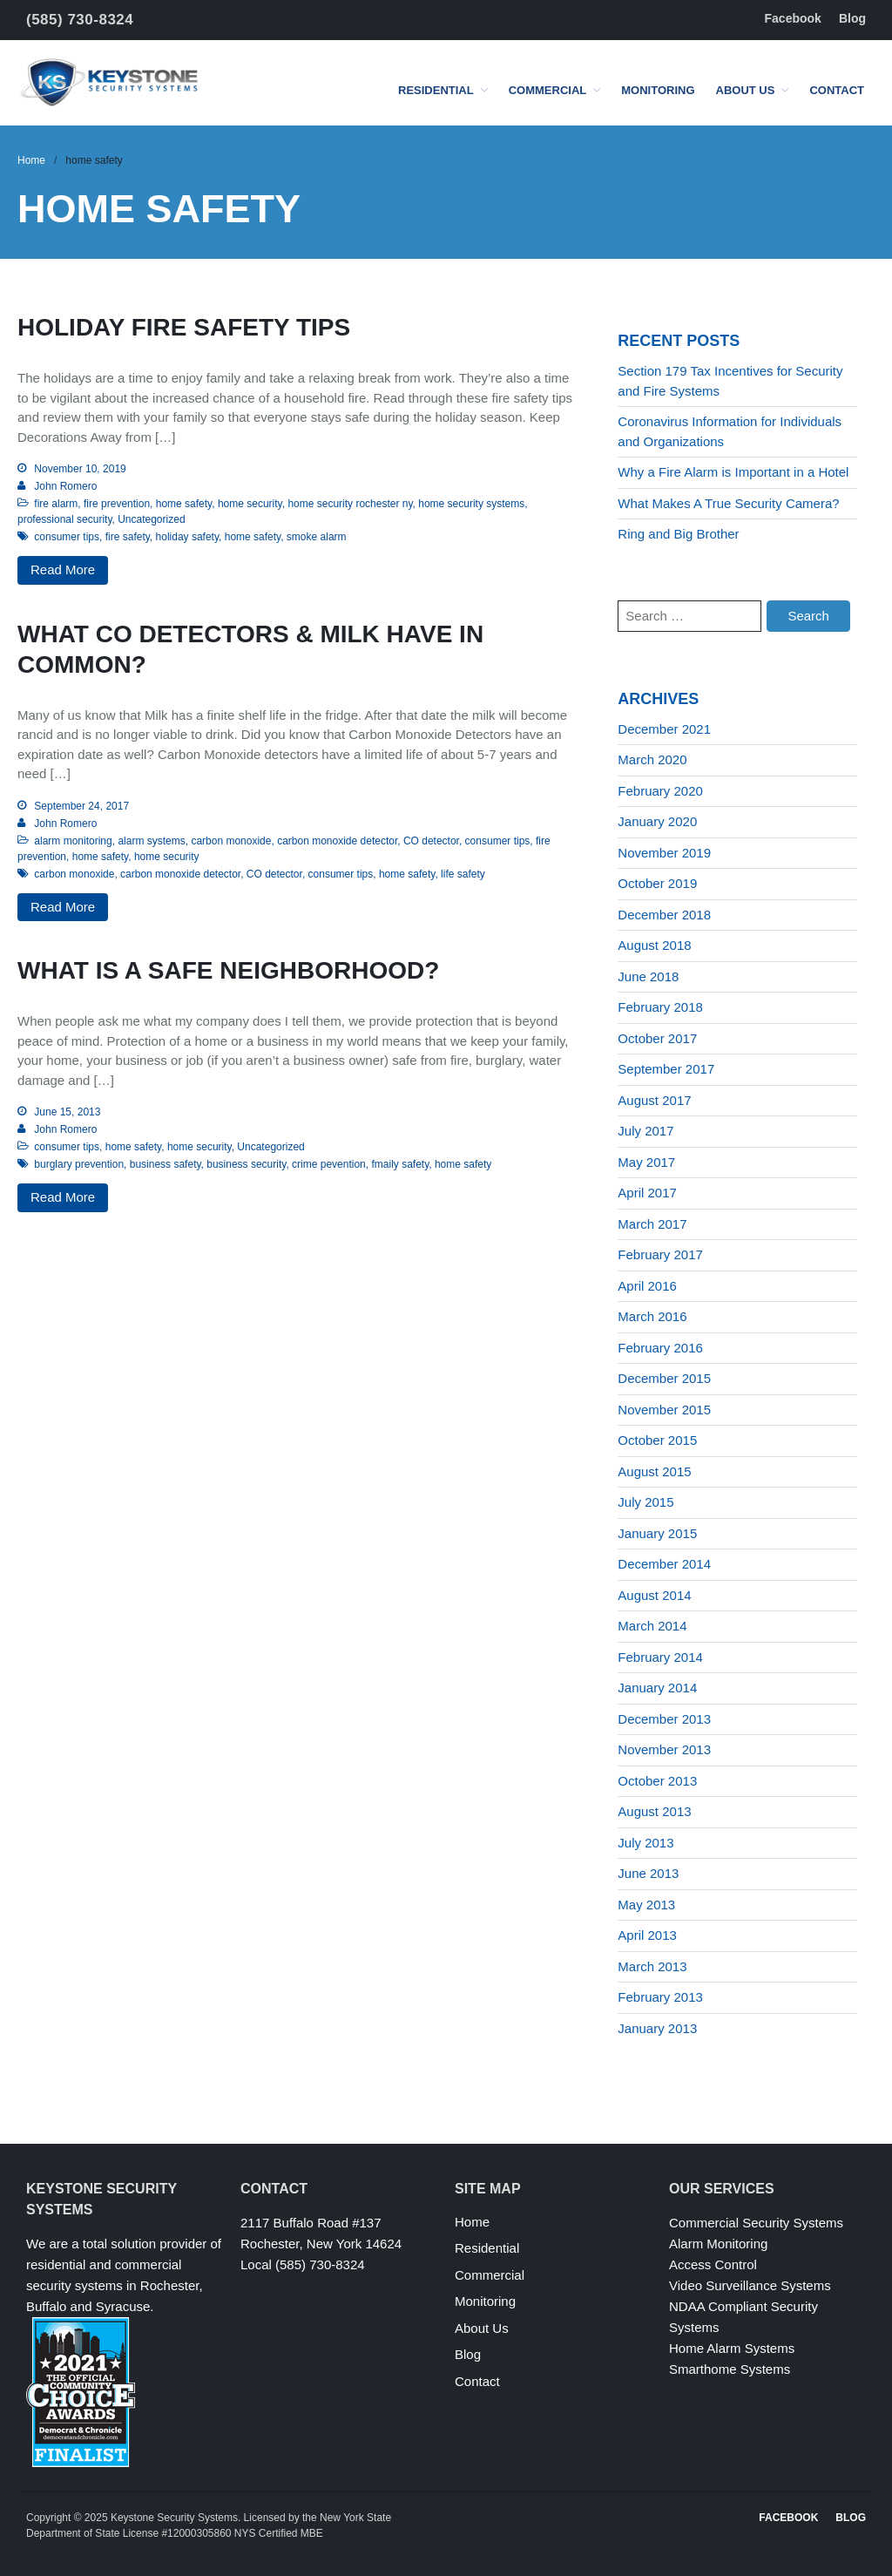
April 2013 (647, 1935)
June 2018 (648, 976)
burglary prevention (79, 1164)
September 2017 (666, 1068)
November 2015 (664, 1409)
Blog (852, 18)
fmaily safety (400, 1164)
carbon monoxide (231, 841)
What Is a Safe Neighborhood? (228, 970)
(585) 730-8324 (79, 19)
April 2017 (647, 1192)
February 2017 (660, 1254)
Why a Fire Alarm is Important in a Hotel (733, 471)
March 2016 (652, 1316)
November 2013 (664, 1749)
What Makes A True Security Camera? (728, 503)
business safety (165, 1164)
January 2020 (657, 821)
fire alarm (56, 504)
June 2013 (648, 1873)
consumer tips (66, 537)
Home (31, 160)
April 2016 (647, 1285)
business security (246, 1164)
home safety (184, 504)
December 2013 (664, 1719)
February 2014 (660, 1657)
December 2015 (664, 1378)
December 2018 (664, 914)
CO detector (431, 841)
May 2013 (646, 1904)
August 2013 (654, 1811)
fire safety (127, 537)
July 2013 (645, 1842)
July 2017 (645, 1130)
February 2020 (660, 790)
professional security (64, 519)
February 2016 (660, 1347)
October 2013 (657, 1780)
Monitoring (657, 90)
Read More (62, 569)
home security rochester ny (349, 504)
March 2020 (652, 759)
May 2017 (646, 1162)
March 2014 (652, 1625)
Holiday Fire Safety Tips (183, 327)
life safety (463, 874)
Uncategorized (151, 519)
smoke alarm (317, 537)
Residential (436, 90)
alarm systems (151, 841)
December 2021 (664, 729)
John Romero (65, 486)
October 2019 (657, 883)
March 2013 (652, 1966)
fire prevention (117, 504)
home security (250, 504)
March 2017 (652, 1224)
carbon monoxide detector (337, 841)
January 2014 (657, 1687)
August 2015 (654, 1471)
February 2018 (660, 1007)
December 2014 (664, 1563)
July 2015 (645, 1502)
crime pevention (329, 1164)
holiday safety (188, 537)
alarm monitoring (73, 841)
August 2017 (654, 1100)
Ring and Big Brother (678, 533)
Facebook (793, 18)
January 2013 (657, 2028)
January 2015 (657, 1533)
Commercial (548, 90)
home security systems (471, 504)
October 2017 (657, 1038)
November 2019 (664, 852)
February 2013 (660, 1997)
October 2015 (657, 1440)
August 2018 (654, 945)
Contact (836, 90)
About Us (745, 90)
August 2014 (654, 1595)
